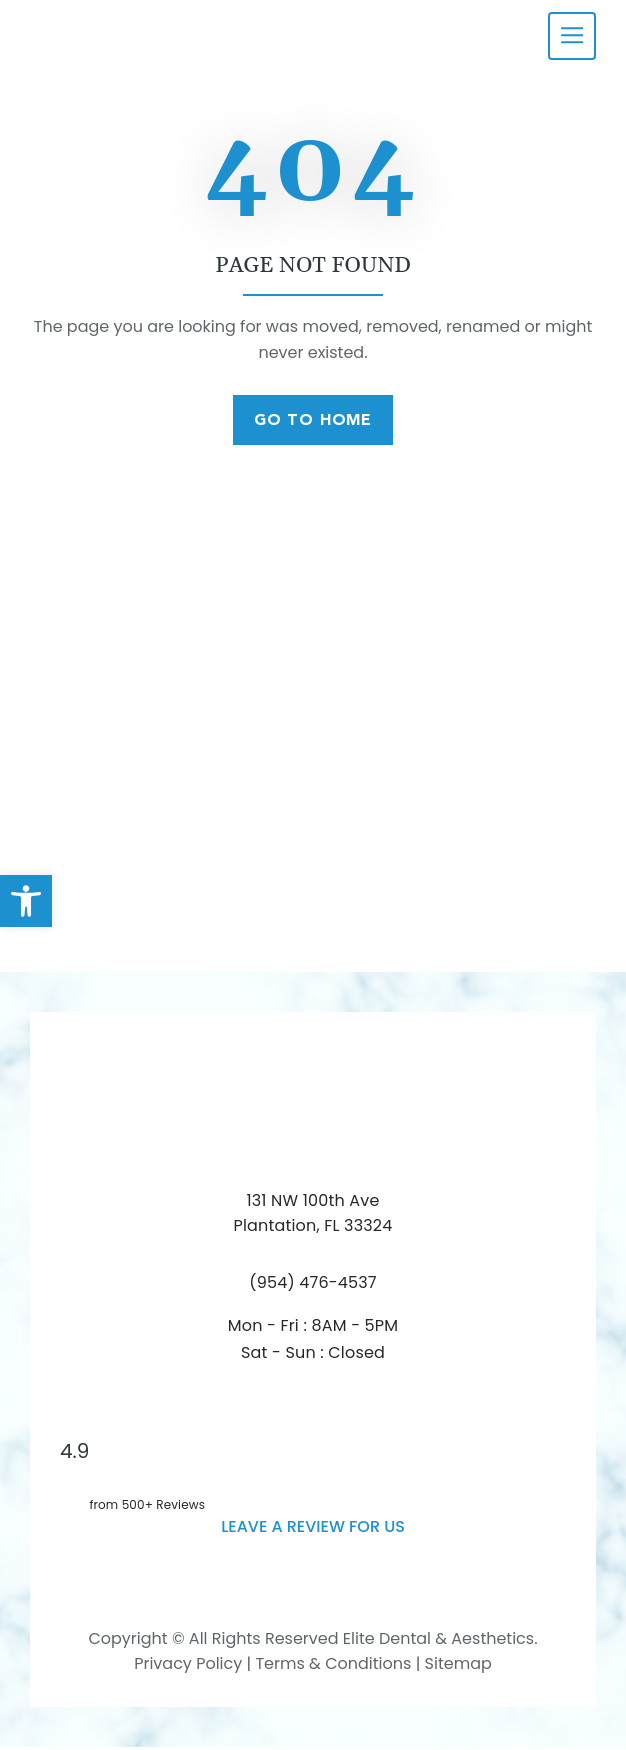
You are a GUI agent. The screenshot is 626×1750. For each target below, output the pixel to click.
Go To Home (313, 422)
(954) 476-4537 (313, 1285)
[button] (26, 901)
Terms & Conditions (331, 1667)
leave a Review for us (313, 1529)
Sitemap (458, 1667)
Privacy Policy (188, 1667)
